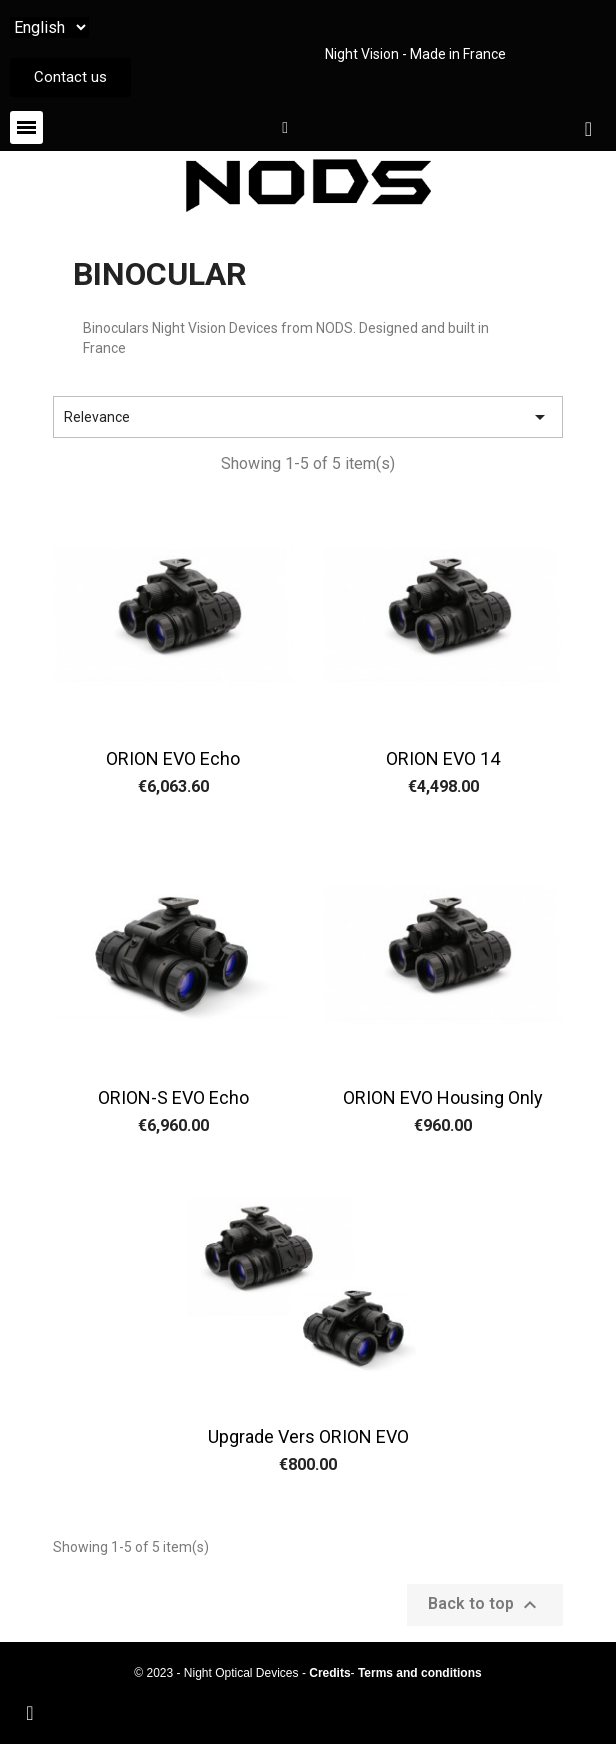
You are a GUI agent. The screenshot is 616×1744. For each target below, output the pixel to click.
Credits (329, 1673)
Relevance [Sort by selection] (308, 417)
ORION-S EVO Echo (173, 1097)
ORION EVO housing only (443, 1097)
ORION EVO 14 (443, 758)
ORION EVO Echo (173, 758)
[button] (70, 77)
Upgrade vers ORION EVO (308, 1436)
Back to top (485, 1605)
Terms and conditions (420, 1673)
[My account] (285, 128)
